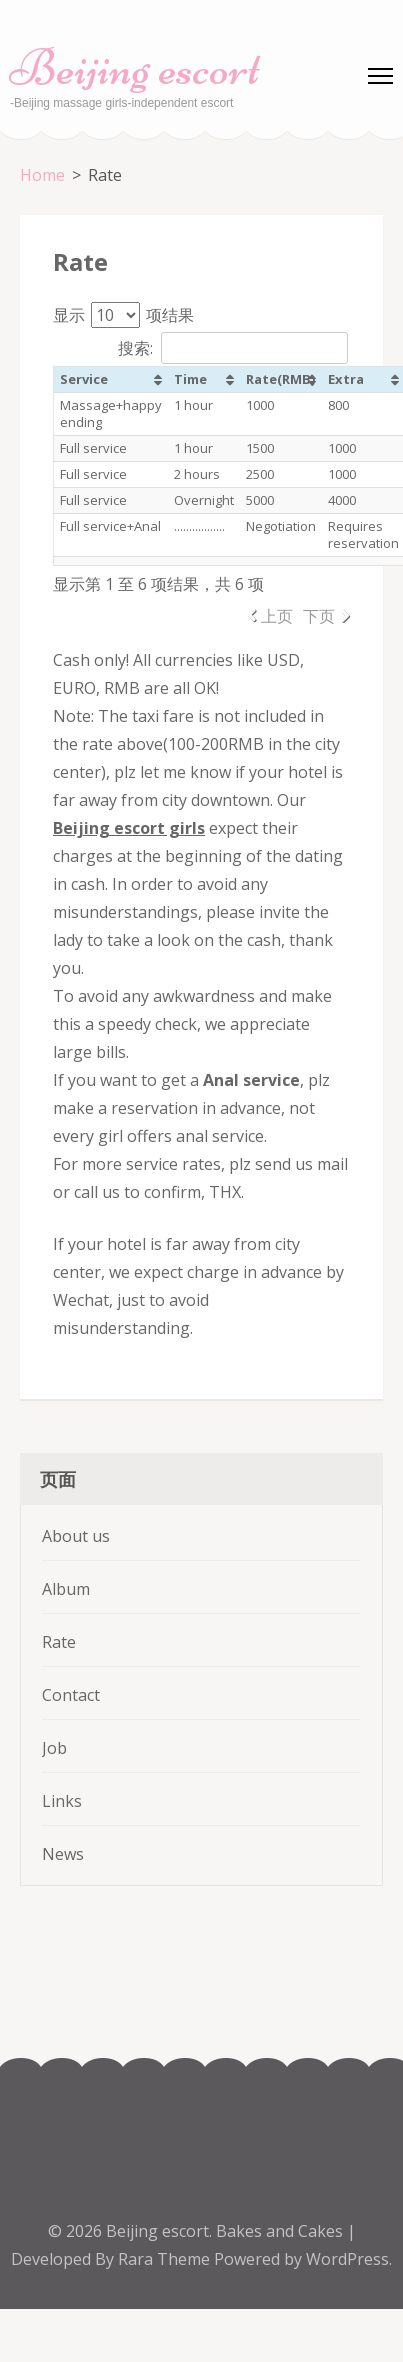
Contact (71, 1695)
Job (54, 1748)
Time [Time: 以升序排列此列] (190, 379)
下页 (319, 616)
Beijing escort (135, 68)
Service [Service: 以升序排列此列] (84, 379)
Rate (59, 1642)
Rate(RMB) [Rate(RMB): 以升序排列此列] (280, 379)
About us (76, 1536)
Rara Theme (166, 2259)
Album (66, 1589)
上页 (277, 616)
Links (62, 1801)
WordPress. (349, 2259)
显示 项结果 (123, 315)
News (63, 1854)
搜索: (233, 348)
